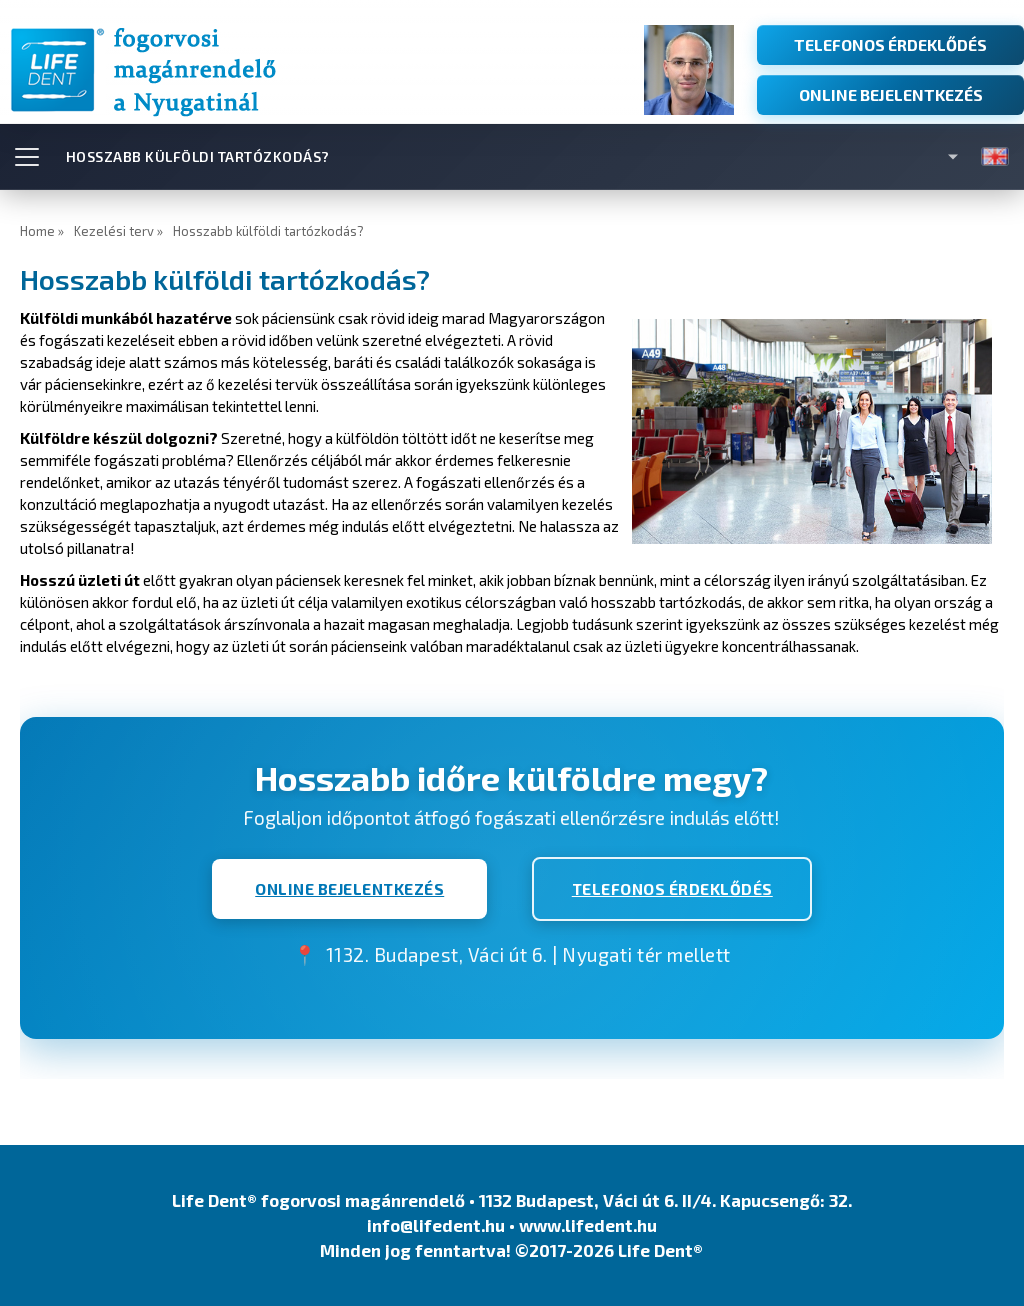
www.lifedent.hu (588, 1226)
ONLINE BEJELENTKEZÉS (891, 94)
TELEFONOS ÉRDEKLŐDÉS (890, 44)
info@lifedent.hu (436, 1226)
